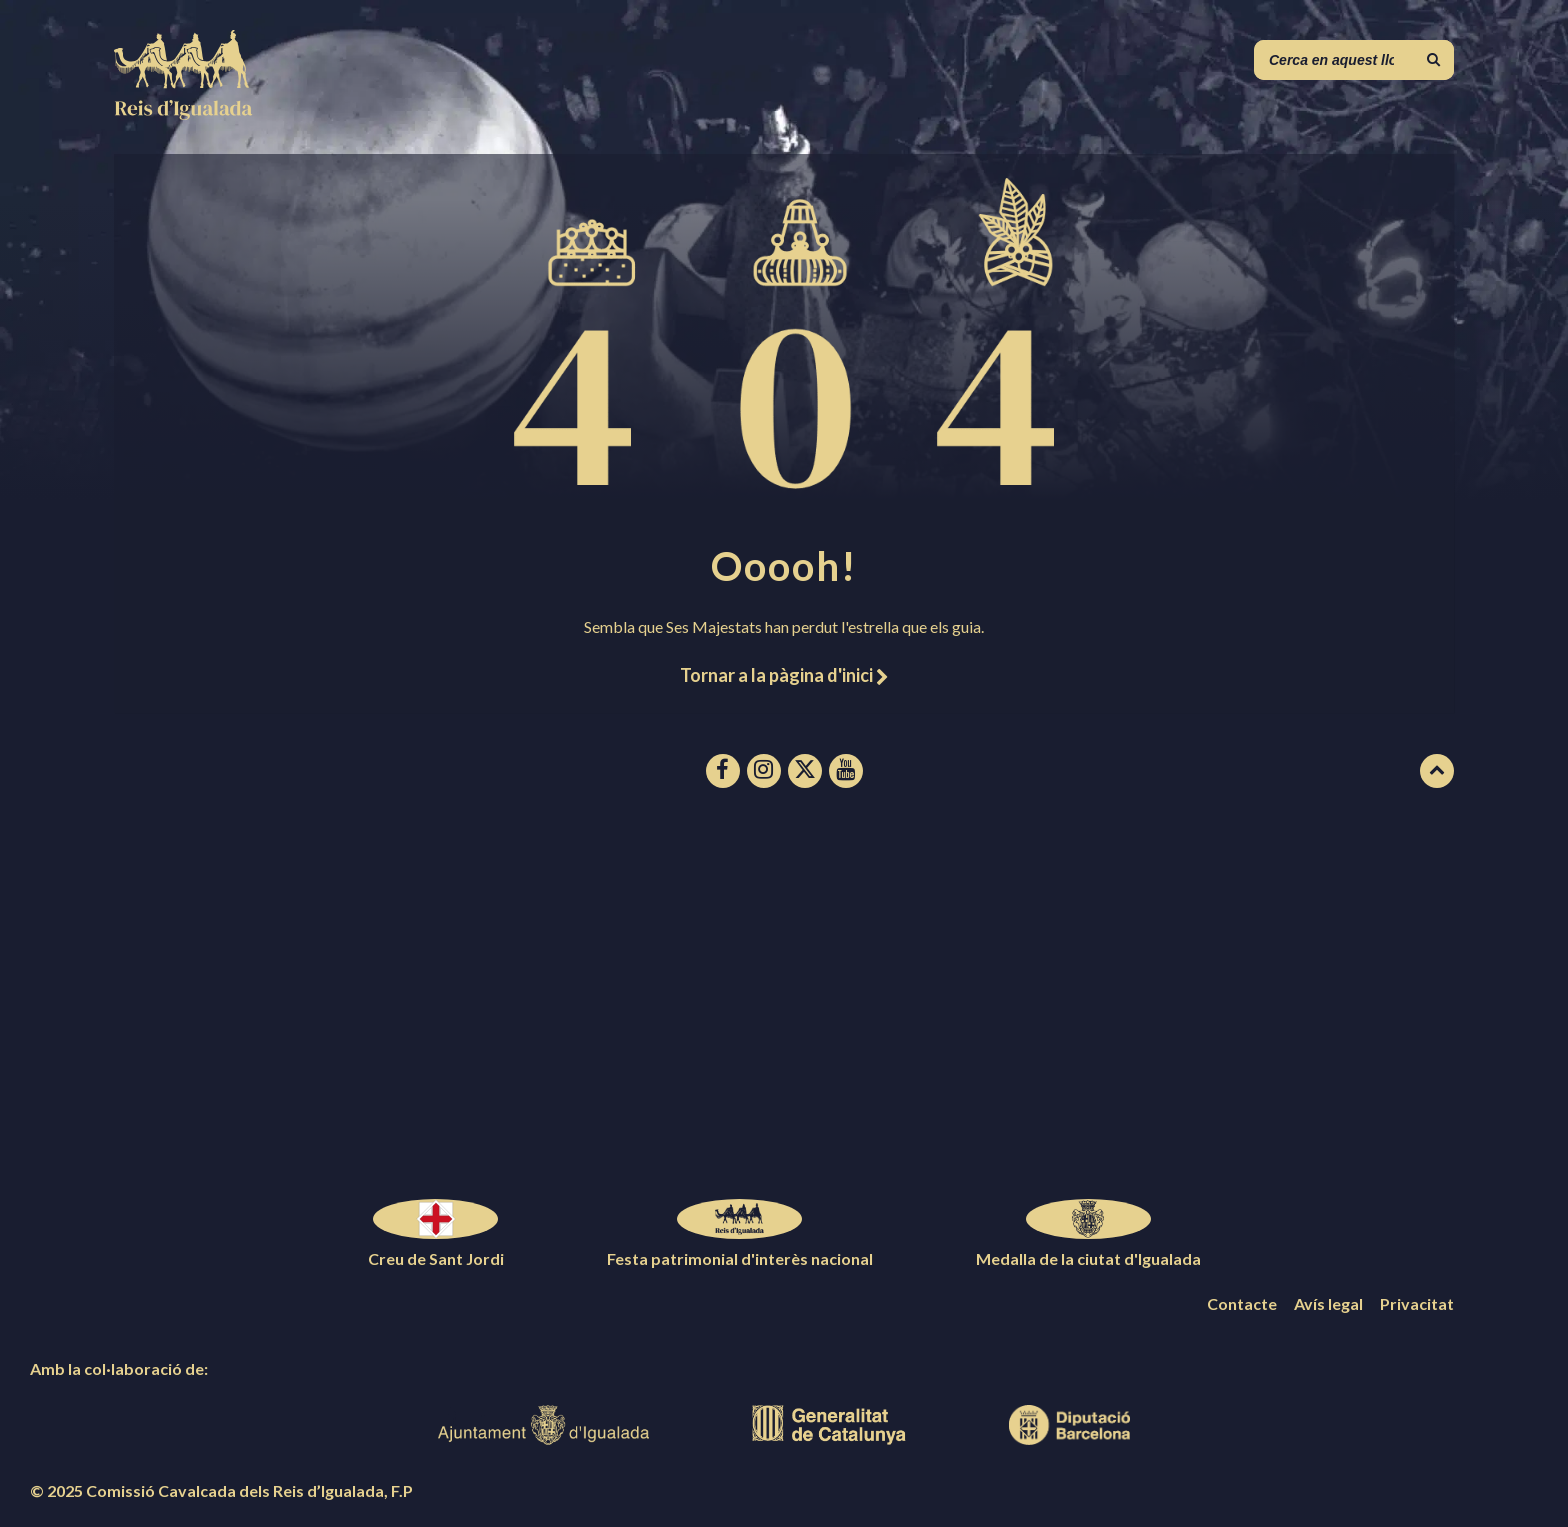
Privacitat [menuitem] (1417, 1303)
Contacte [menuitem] (1242, 1303)
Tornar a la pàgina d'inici (784, 675)
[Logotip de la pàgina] (184, 113)
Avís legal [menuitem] (1328, 1303)
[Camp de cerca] (1354, 60)
